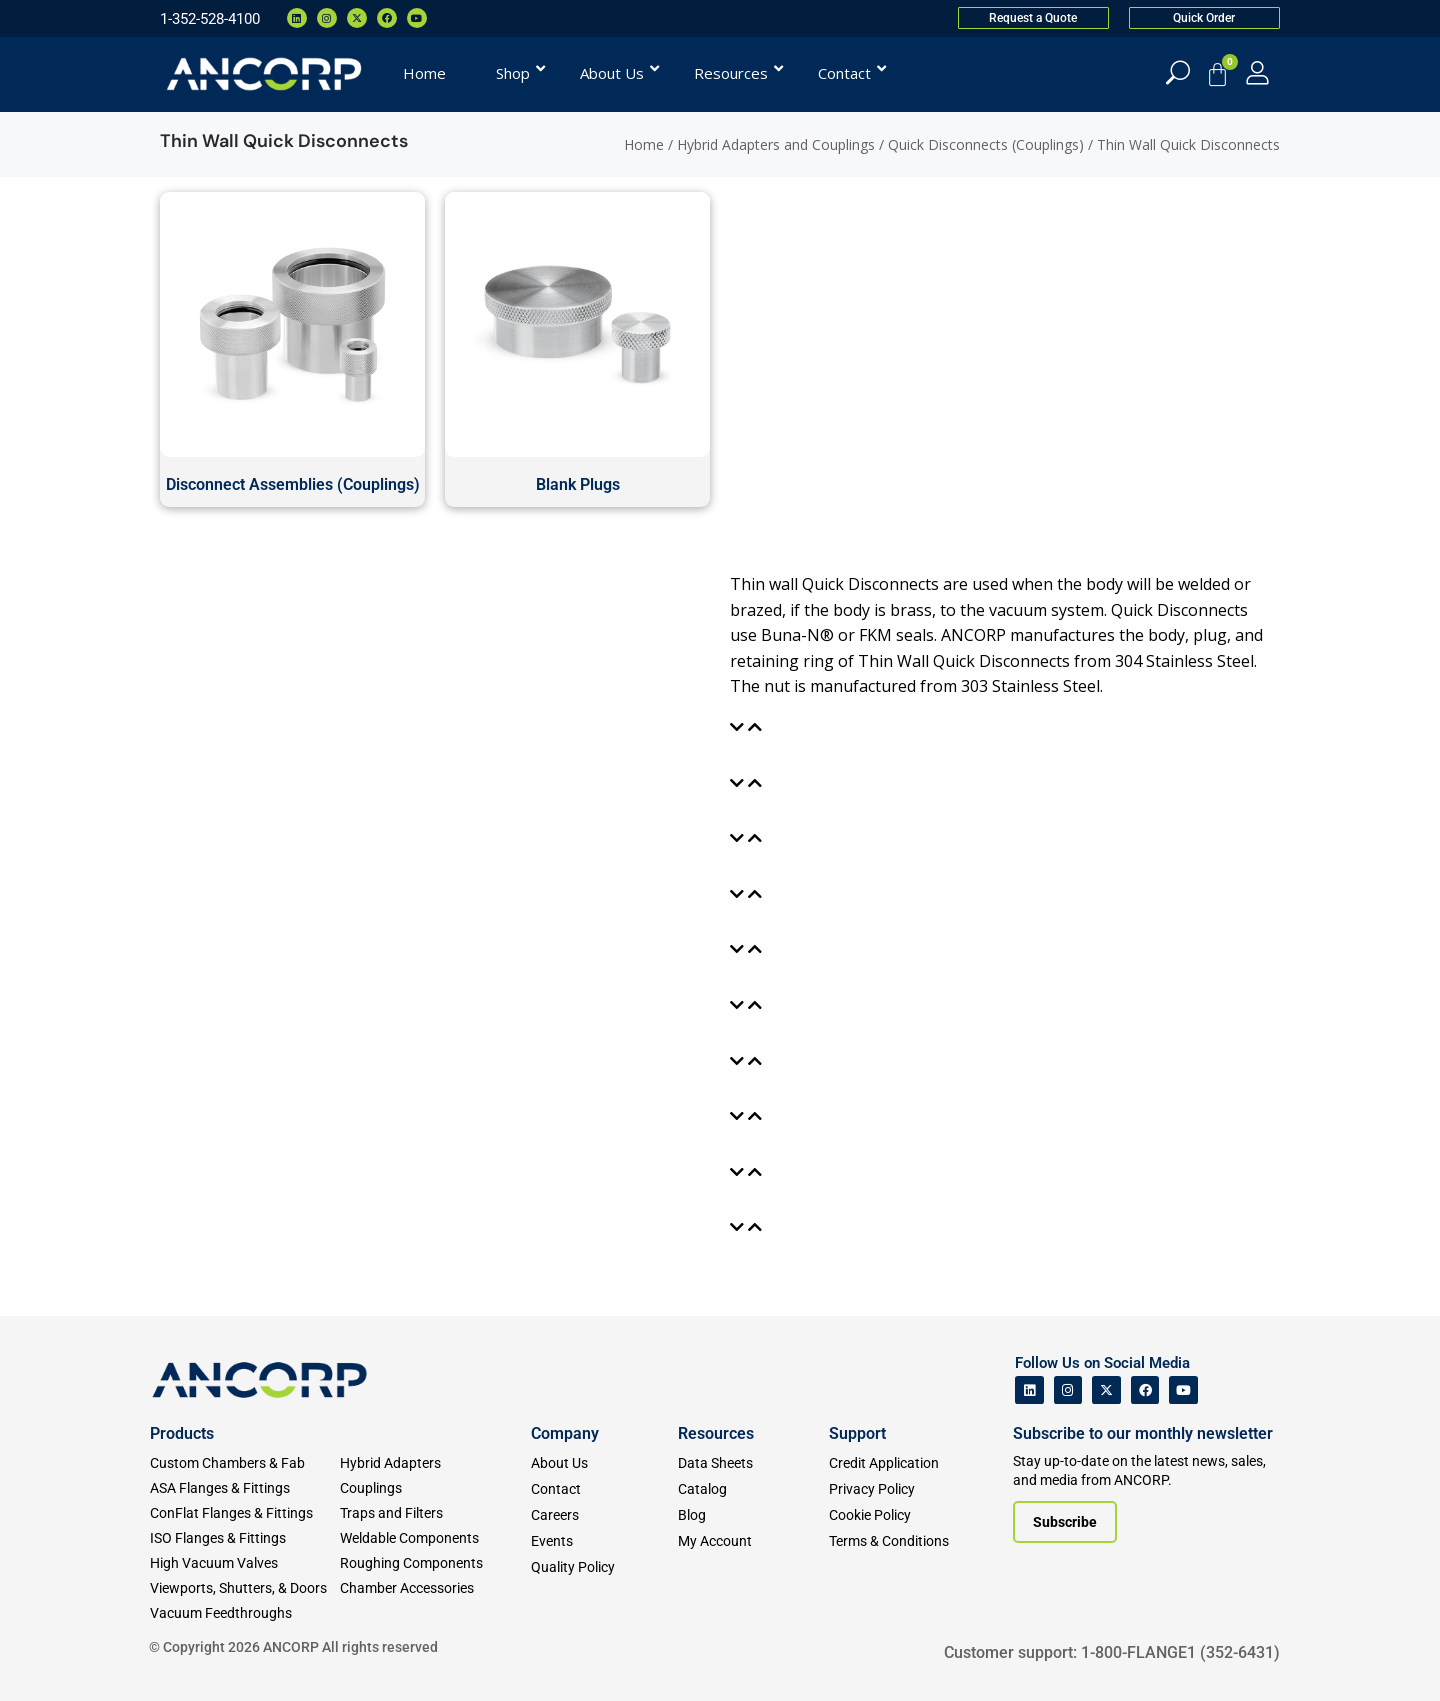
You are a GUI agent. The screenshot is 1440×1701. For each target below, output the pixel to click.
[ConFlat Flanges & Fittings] (245, 1513)
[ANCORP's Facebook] (1145, 1390)
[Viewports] (245, 1588)
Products (182, 1433)
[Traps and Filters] (435, 1513)
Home (644, 144)
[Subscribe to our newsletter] (1065, 1522)
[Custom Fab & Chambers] (245, 1463)
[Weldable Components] (435, 1538)
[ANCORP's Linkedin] (1029, 1390)
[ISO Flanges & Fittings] (245, 1538)
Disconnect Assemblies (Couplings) (293, 484)
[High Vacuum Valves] (245, 1563)
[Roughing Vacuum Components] (435, 1563)
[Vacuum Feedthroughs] (245, 1613)
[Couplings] (435, 1488)
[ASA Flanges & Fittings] (245, 1488)
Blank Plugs (578, 484)
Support (857, 1433)
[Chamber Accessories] (435, 1588)
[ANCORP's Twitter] (1106, 1390)
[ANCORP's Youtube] (1183, 1390)
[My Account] (1257, 72)
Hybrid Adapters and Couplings (776, 144)
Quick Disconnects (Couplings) (986, 144)
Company (565, 1433)
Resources (716, 1433)
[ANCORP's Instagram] (1068, 1390)
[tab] (750, 728)
